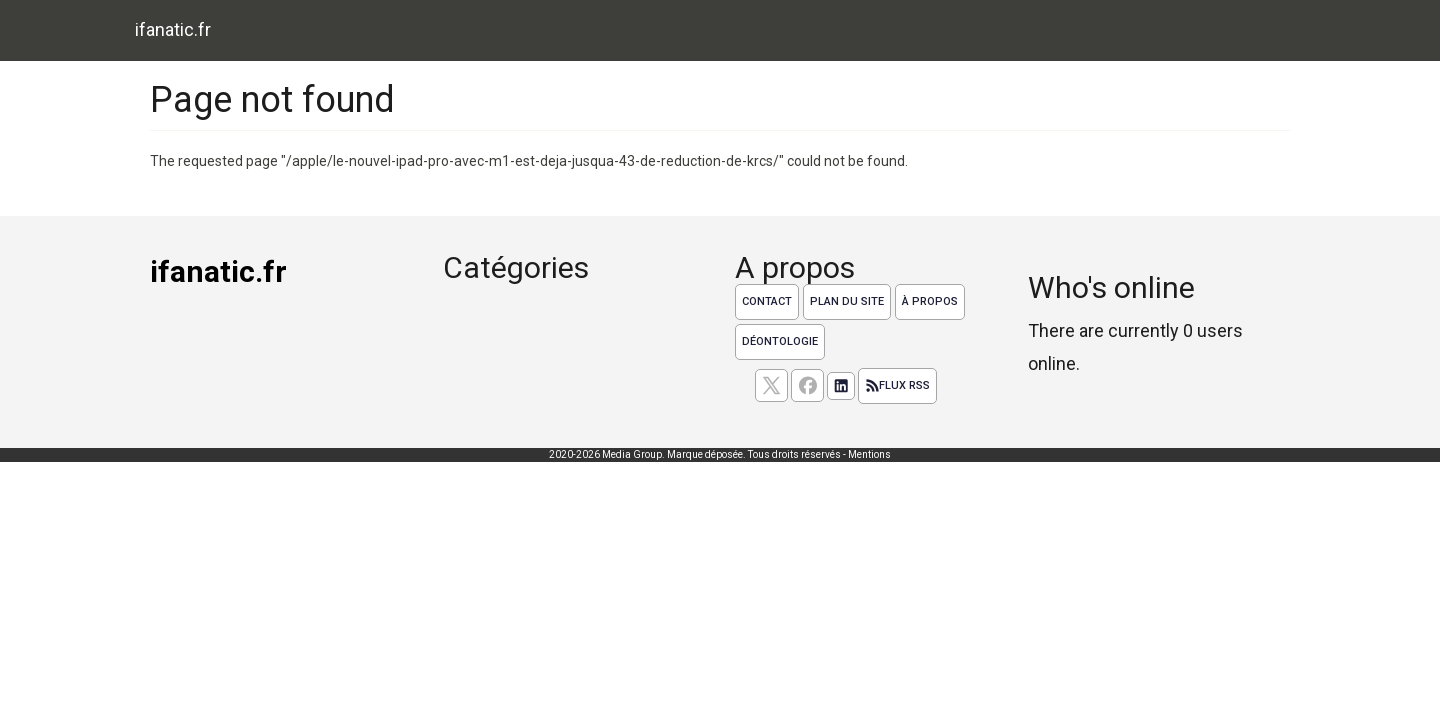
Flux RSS (897, 386)
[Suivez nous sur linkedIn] (841, 386)
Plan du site (847, 301)
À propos (930, 301)
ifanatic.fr (173, 29)
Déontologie (780, 341)
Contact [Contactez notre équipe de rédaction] (767, 301)
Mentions (869, 454)
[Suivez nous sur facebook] (807, 385)
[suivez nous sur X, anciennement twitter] (771, 385)
